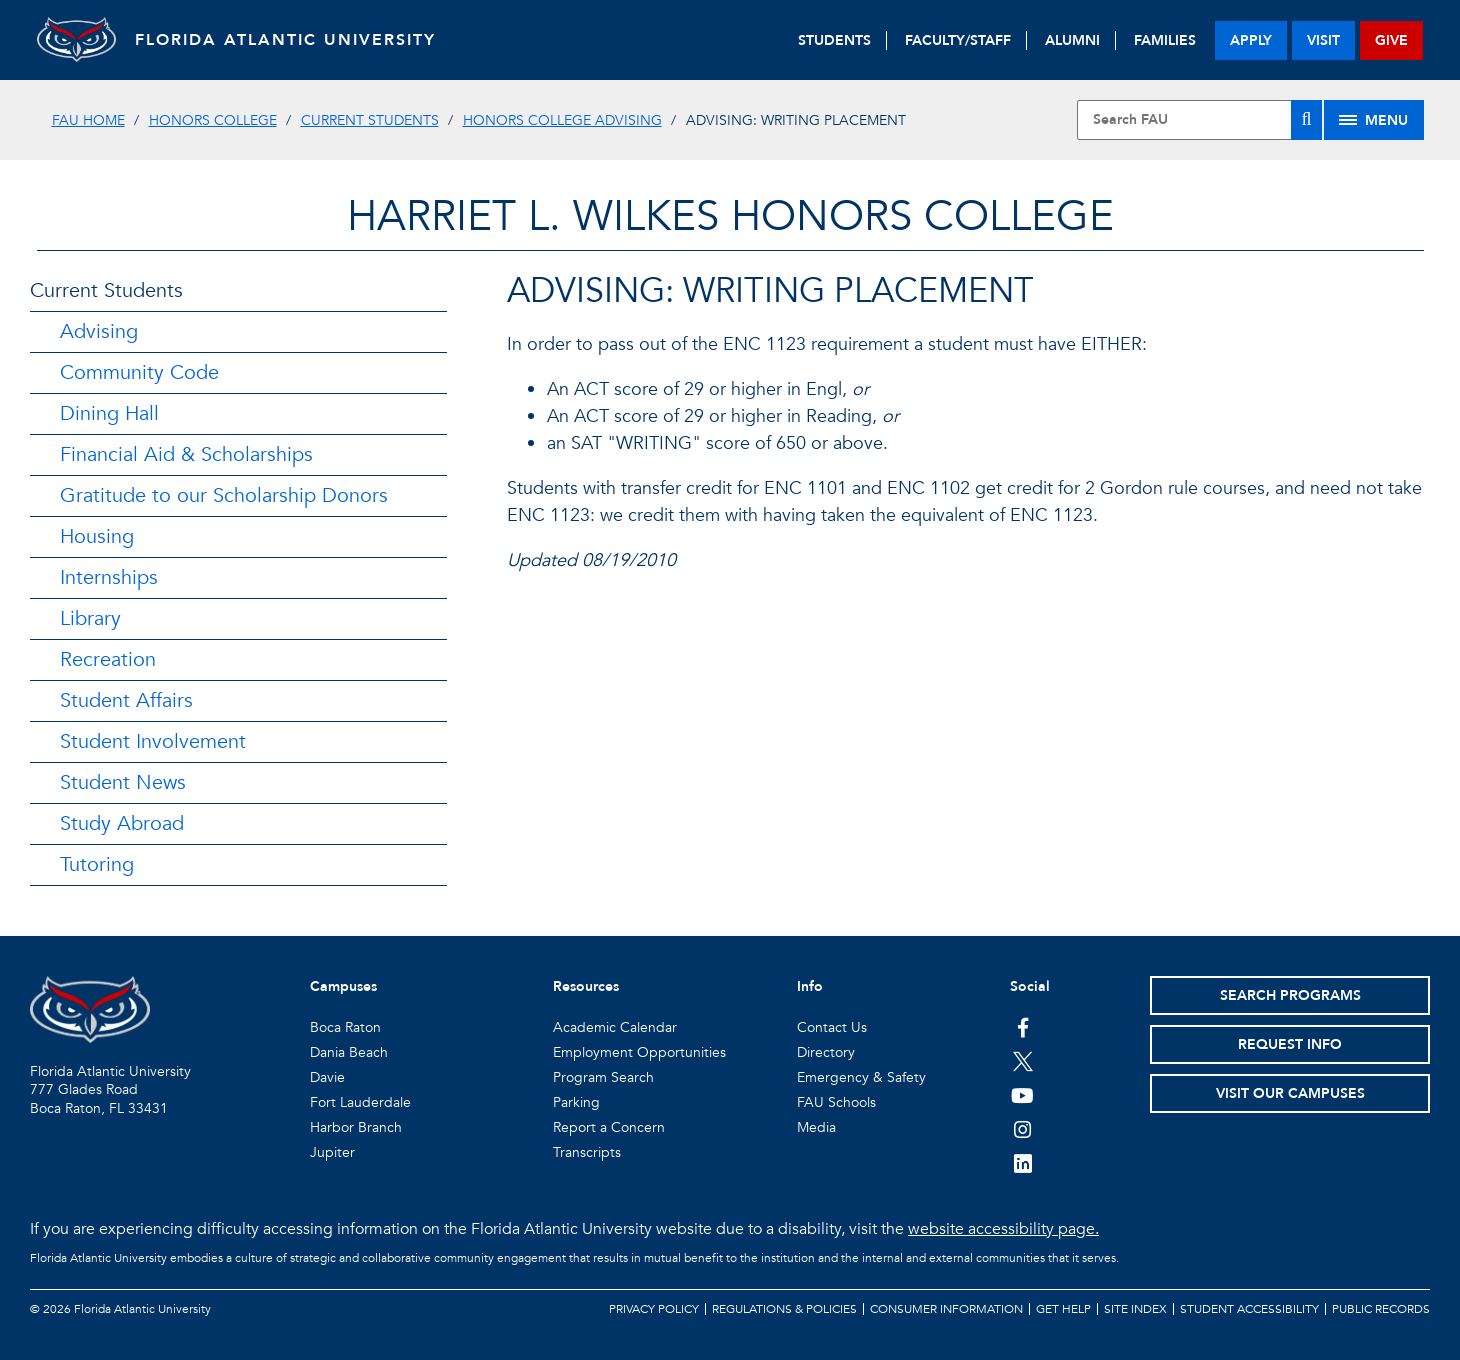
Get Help (1063, 1309)
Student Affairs (126, 700)
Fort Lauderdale (360, 1102)
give (1391, 40)
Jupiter (332, 1152)
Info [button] (810, 986)
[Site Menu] (1374, 120)
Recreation (108, 659)
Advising (99, 331)
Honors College (213, 120)
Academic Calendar (615, 1027)
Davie (327, 1077)
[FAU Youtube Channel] (1022, 1095)
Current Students (370, 120)
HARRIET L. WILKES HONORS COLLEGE (730, 216)
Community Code (139, 372)
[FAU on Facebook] (1022, 1027)
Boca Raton (345, 1027)
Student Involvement (153, 741)
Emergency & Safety (861, 1077)
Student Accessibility (1249, 1309)
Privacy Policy (654, 1309)
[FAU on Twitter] (1022, 1061)
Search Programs (1290, 995)
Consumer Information (946, 1309)
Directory (826, 1052)
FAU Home (88, 120)
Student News (123, 782)
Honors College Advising (562, 120)
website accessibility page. (1003, 1229)
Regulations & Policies (784, 1309)
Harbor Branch (356, 1127)
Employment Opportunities (639, 1052)
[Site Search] (1199, 120)
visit (1323, 40)
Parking (576, 1102)
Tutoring (97, 864)
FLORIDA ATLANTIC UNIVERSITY (287, 40)
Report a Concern (609, 1127)
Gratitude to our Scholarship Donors (224, 495)
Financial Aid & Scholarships (186, 454)
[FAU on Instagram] (1022, 1129)
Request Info (1290, 1044)
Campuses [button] (343, 986)
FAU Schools (836, 1102)
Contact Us (832, 1027)
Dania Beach (349, 1052)
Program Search (603, 1077)
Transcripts (587, 1152)
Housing (97, 536)
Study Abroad (122, 823)
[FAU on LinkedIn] (1022, 1163)
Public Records (1381, 1309)
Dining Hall (109, 413)
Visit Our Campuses (1290, 1093)
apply (1251, 40)
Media (816, 1127)
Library (90, 618)
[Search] (1306, 120)
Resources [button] (586, 986)
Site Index (1135, 1309)
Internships (109, 577)
